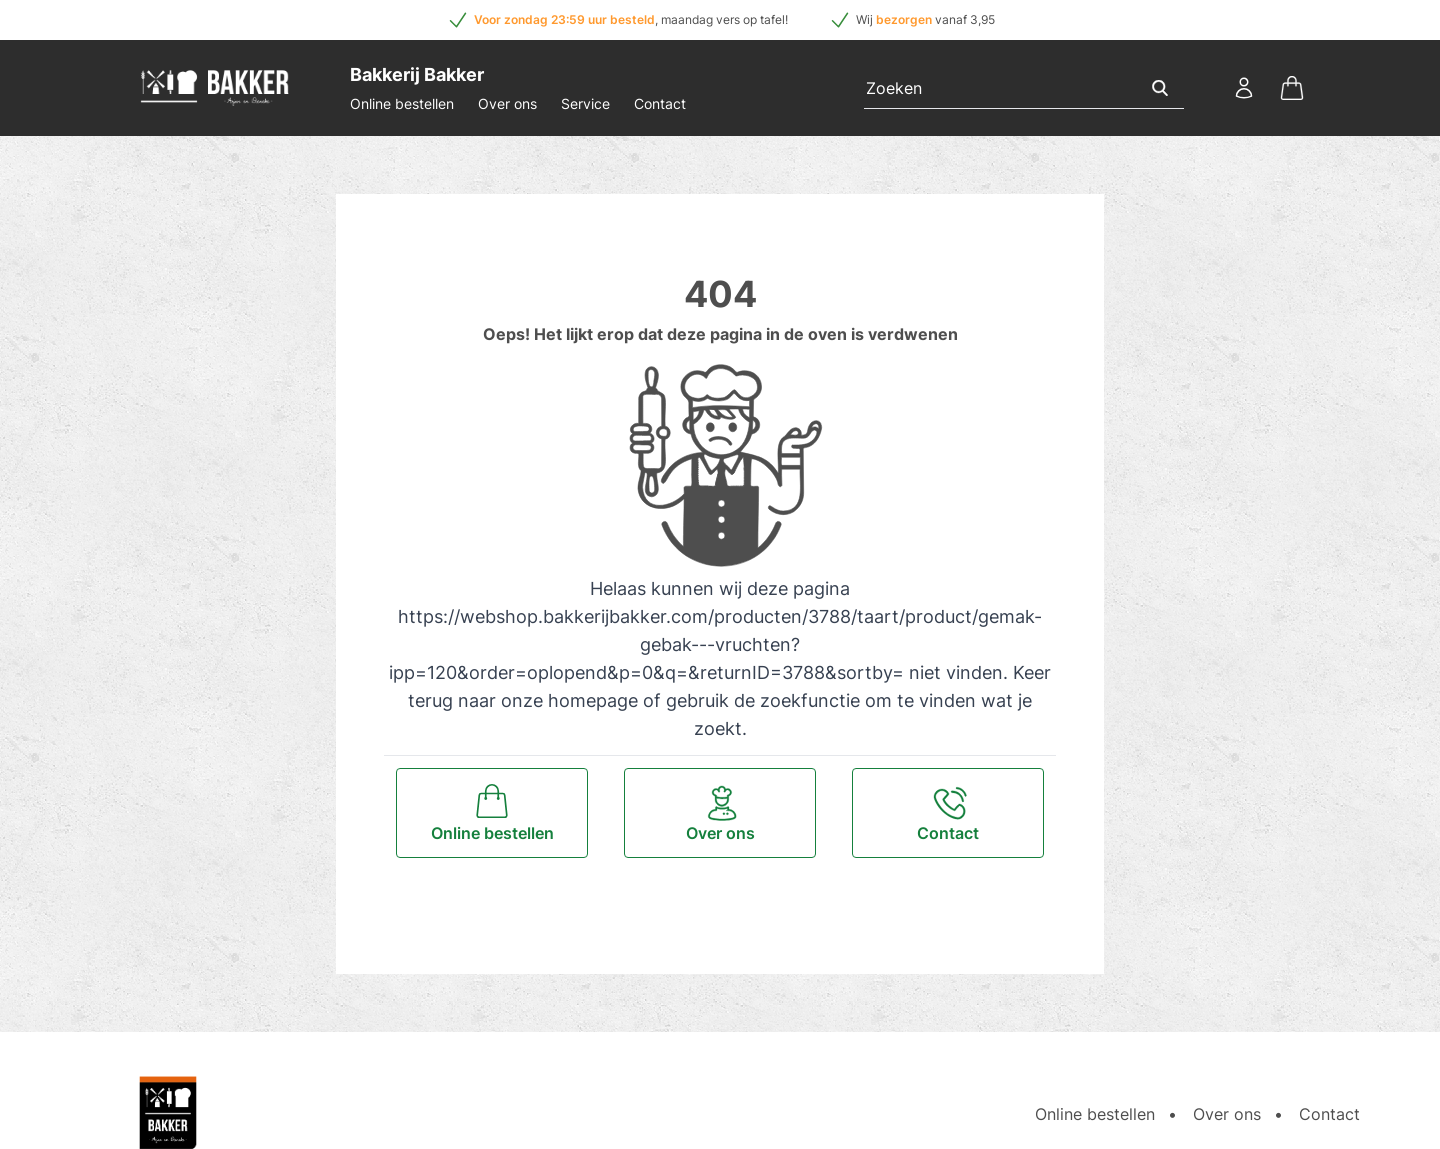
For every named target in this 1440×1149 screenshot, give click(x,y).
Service (585, 103)
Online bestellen (402, 103)
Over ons (507, 103)
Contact (660, 103)
